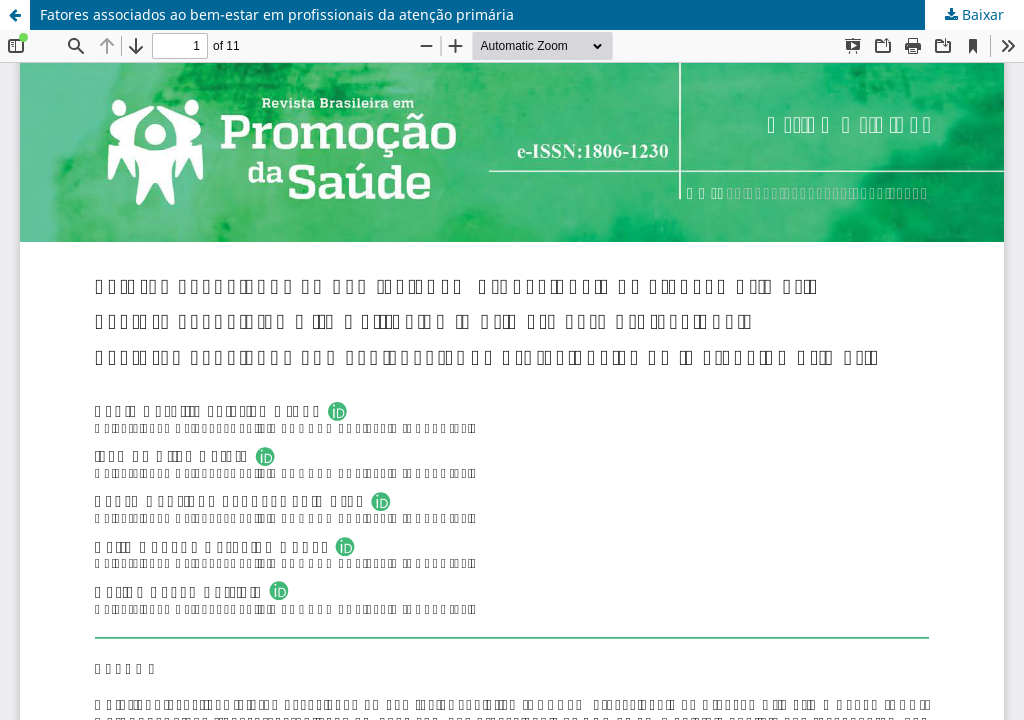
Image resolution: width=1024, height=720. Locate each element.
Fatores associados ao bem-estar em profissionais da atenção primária (277, 14)
